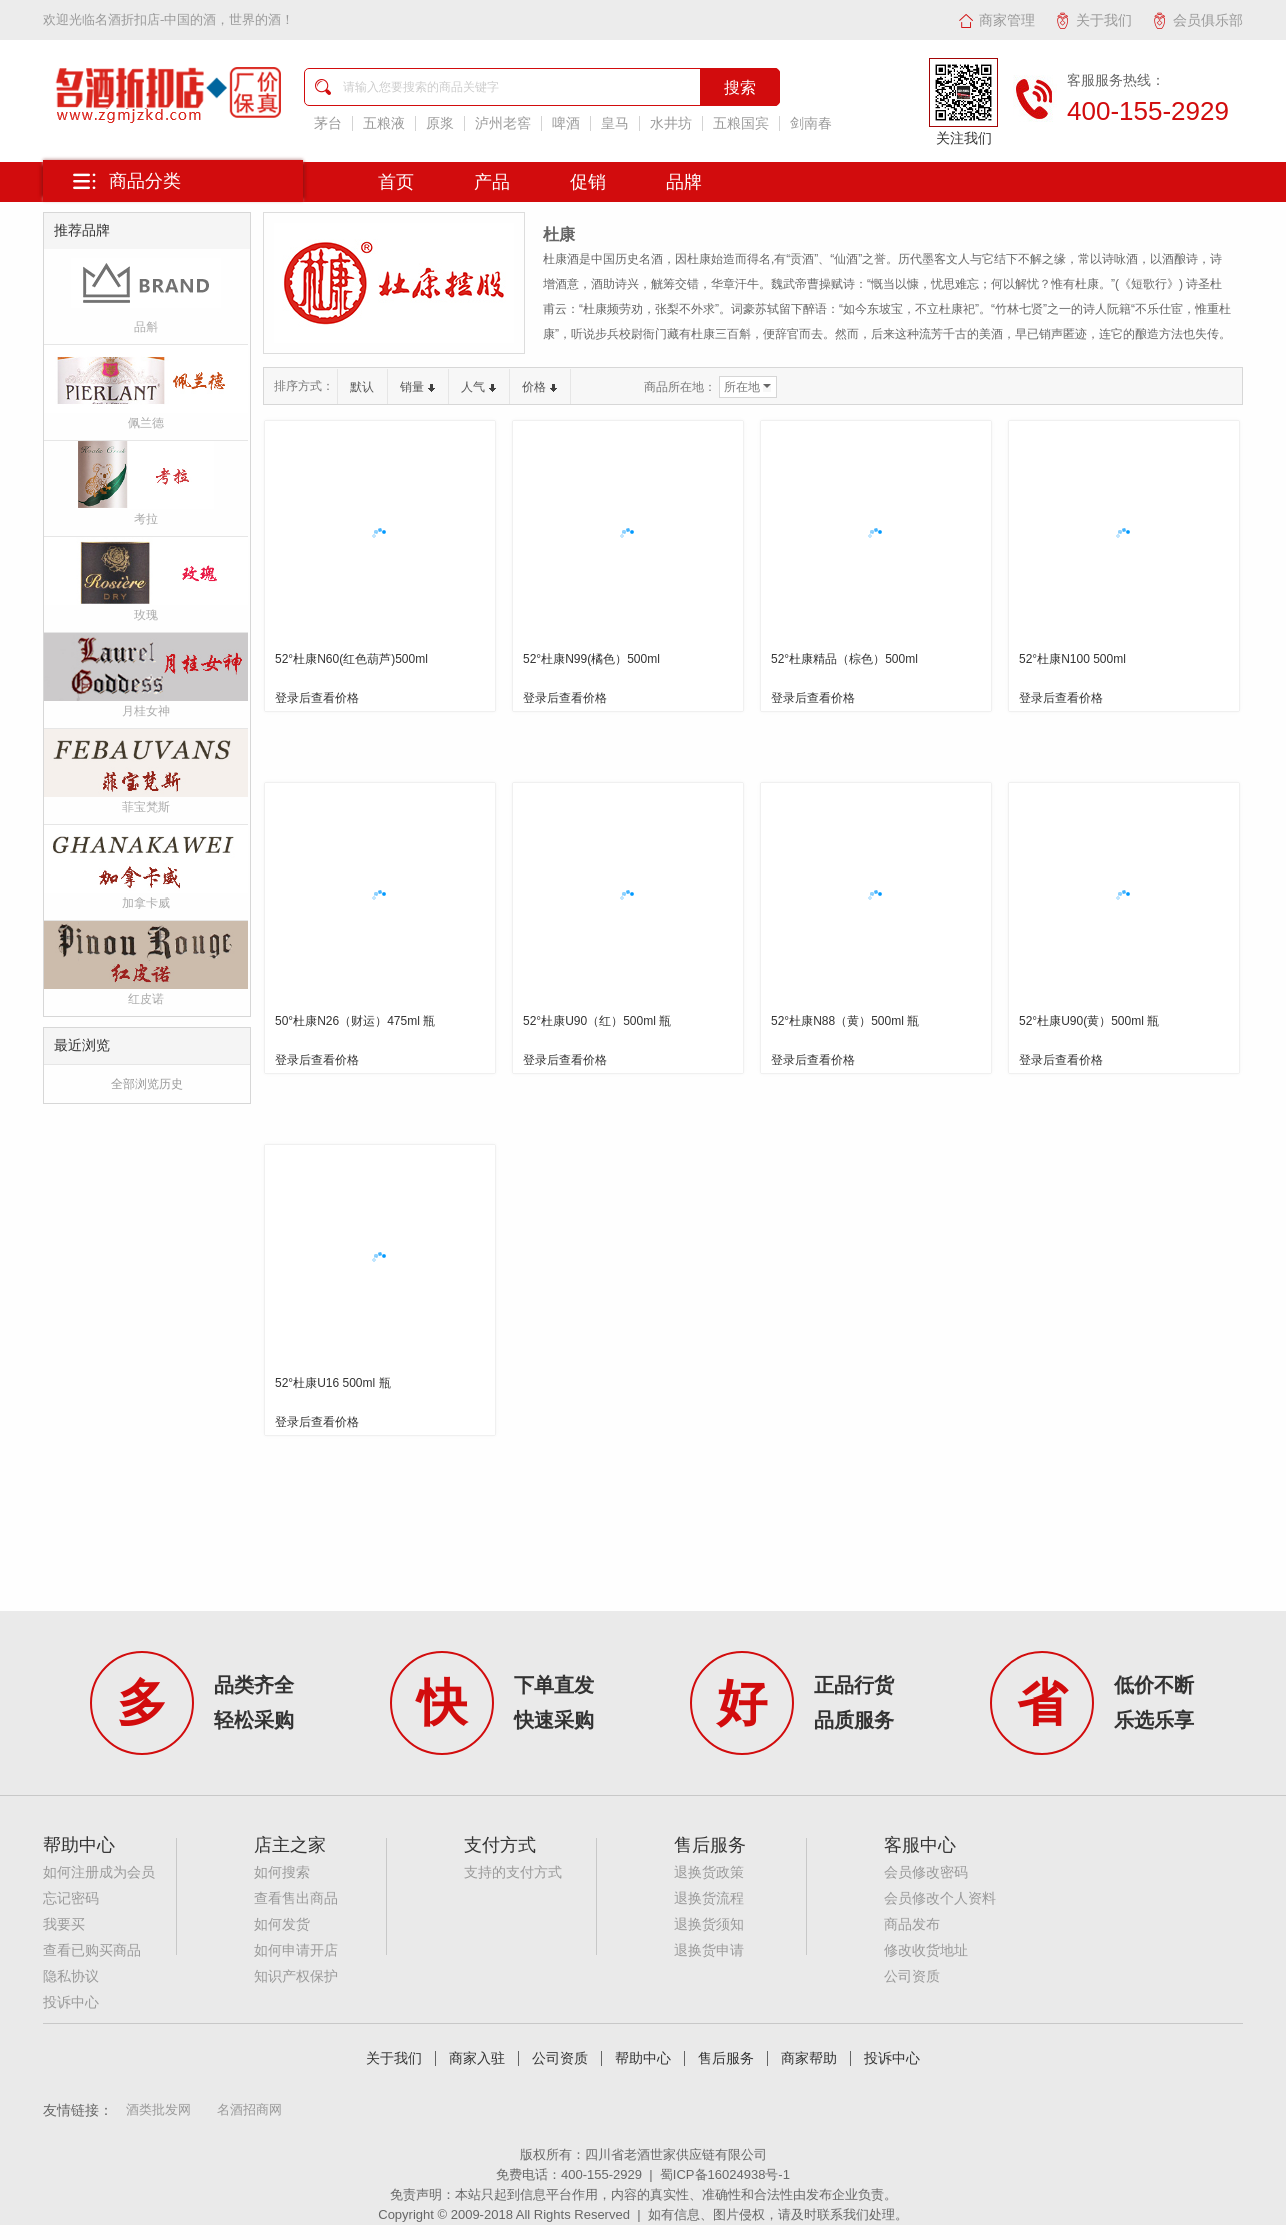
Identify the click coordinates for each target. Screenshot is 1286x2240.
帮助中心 (643, 2058)
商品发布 (912, 1924)
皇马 (615, 123)
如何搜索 (282, 1872)
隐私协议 (71, 1976)
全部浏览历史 (147, 1084)
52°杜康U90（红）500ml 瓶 (597, 1021)
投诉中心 (71, 2002)
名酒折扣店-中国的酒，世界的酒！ (194, 19)
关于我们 (1093, 20)
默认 (362, 387)
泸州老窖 (503, 123)
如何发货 (282, 1924)
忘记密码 (71, 1898)
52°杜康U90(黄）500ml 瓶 (1089, 1021)
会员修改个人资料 (940, 1898)
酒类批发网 (158, 2109)
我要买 (64, 1924)
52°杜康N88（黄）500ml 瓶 (845, 1021)
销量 (417, 387)
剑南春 (811, 123)
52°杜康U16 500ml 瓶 (333, 1383)
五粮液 (384, 123)
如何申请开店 (296, 1950)
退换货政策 (709, 1872)
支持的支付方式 (513, 1872)
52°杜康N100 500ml (1072, 659)
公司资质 (912, 1976)
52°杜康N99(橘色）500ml (591, 659)
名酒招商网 (249, 2109)
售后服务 (726, 2058)
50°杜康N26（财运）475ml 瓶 (355, 1021)
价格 (539, 387)
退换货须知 (709, 1924)
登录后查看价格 (317, 698)
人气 (478, 387)
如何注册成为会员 (99, 1872)
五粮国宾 (741, 123)
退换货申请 (709, 1950)
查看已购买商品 (92, 1950)
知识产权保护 (296, 1976)
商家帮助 (809, 2058)
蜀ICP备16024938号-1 (725, 2174)
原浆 (440, 123)
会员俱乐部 (1197, 20)
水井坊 (671, 123)
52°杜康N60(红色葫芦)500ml (351, 659)
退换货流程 (709, 1898)
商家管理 (996, 20)
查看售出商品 (296, 1898)
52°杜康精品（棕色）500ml (844, 659)
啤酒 (566, 123)
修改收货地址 (926, 1950)
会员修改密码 (926, 1872)
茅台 (328, 123)
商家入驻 (477, 2058)
